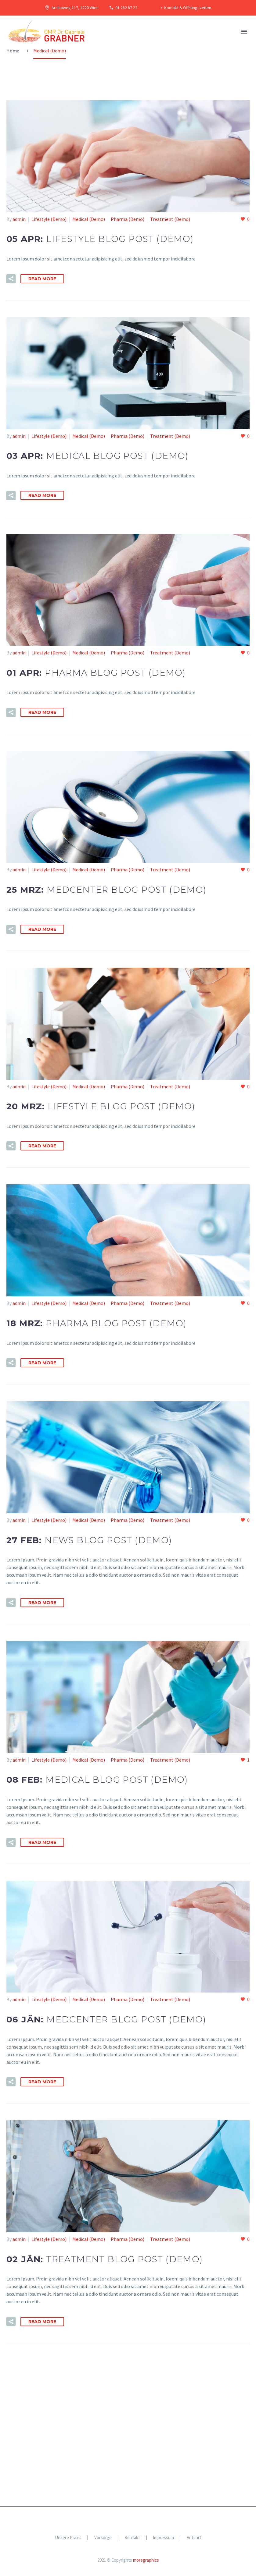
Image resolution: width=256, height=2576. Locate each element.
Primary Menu (244, 32)
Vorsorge (103, 2537)
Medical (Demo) (88, 219)
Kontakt (132, 2537)
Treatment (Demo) (170, 219)
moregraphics (146, 2560)
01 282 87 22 (126, 7)
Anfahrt (194, 2537)
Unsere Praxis (68, 2537)
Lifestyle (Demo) (49, 219)
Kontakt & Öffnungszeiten (187, 7)
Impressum (163, 2537)
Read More (42, 279)
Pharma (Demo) (127, 219)
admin (19, 219)
